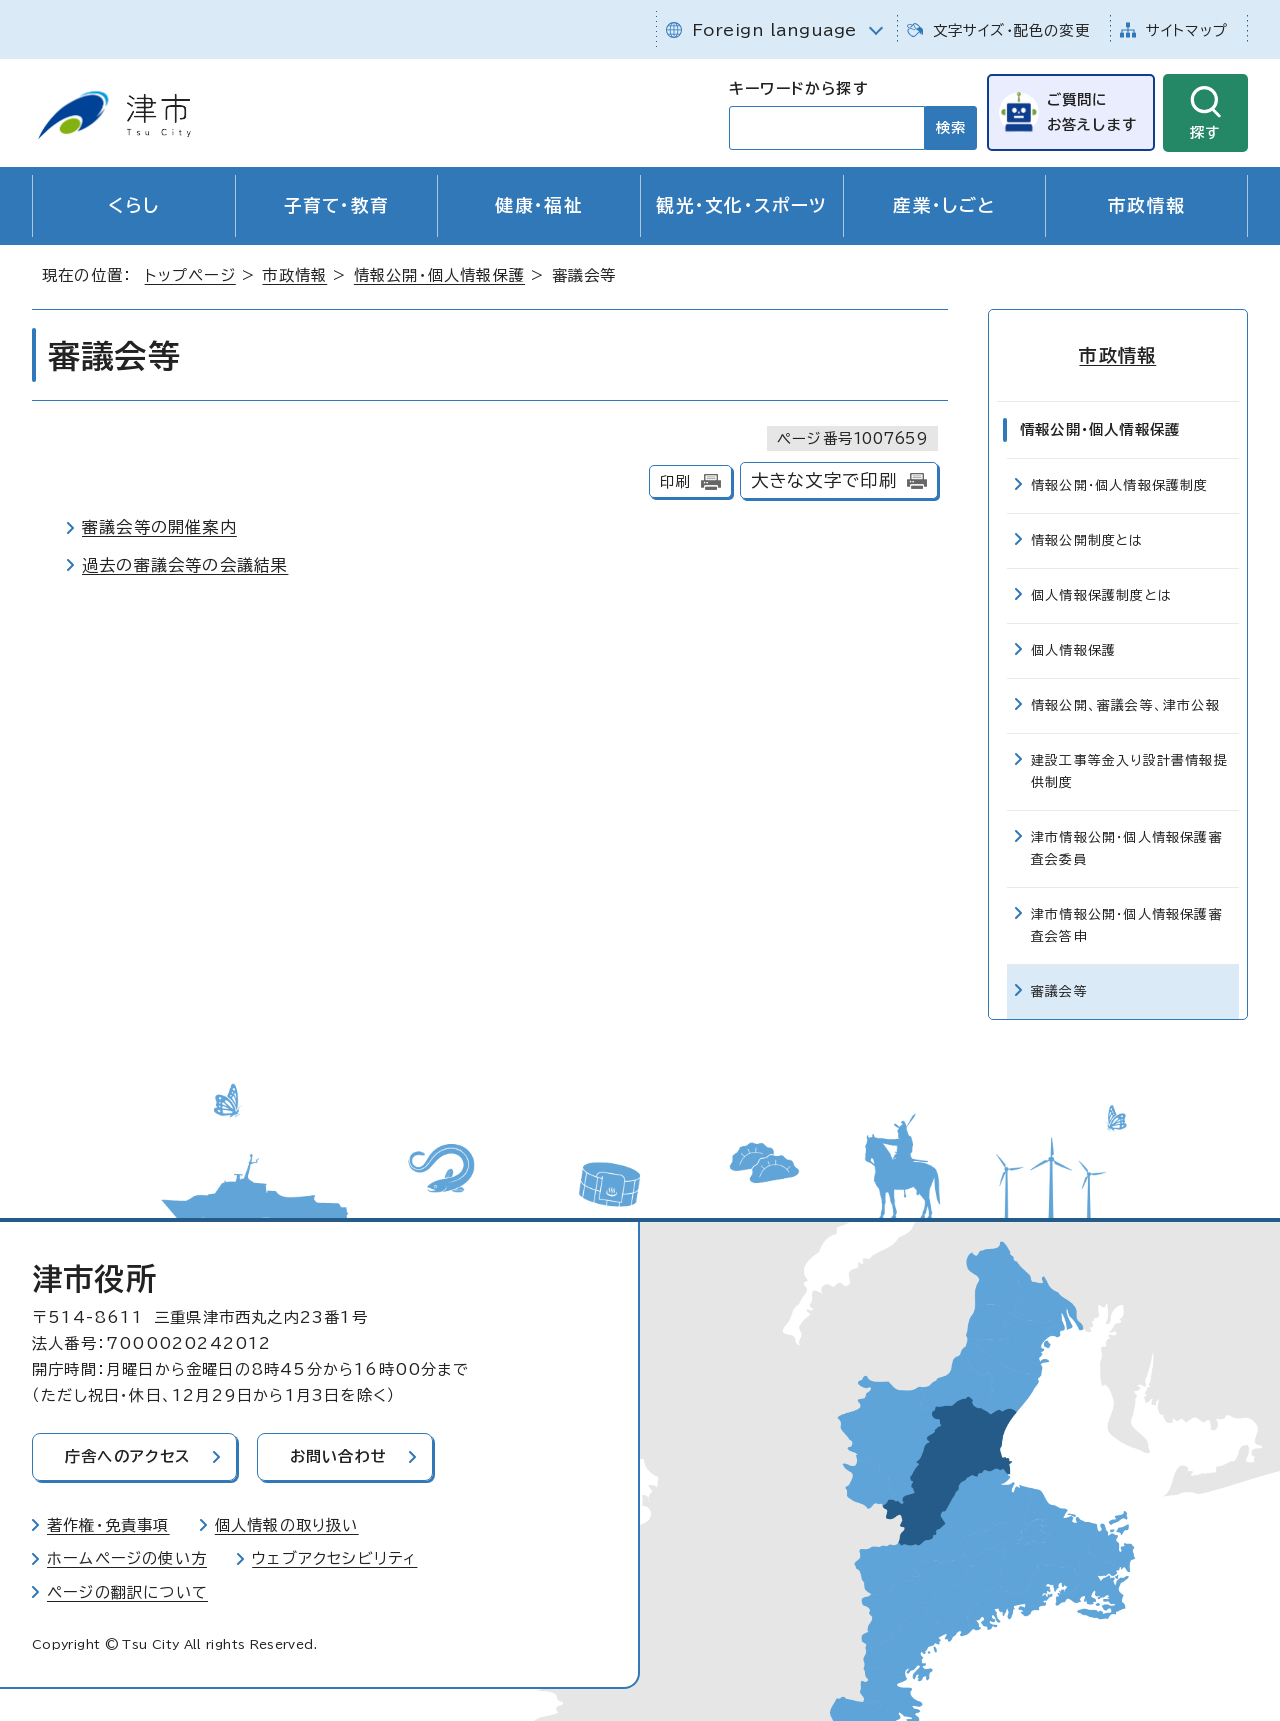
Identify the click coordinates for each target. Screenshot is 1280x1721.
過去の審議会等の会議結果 (185, 565)
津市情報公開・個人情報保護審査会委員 (1127, 848)
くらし (133, 205)
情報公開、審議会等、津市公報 (1125, 705)
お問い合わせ (338, 1456)
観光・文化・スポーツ (741, 205)
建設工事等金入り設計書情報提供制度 (1129, 771)
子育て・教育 (337, 205)
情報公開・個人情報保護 (439, 275)
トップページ (190, 275)
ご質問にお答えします (1092, 111)
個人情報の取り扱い (287, 1524)
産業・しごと (944, 205)
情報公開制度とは (1087, 540)
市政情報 (1146, 205)
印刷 (675, 481)
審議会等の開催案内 (159, 527)
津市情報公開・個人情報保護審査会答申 (1127, 925)
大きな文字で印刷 (824, 480)
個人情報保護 (1073, 650)
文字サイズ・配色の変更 (1011, 30)
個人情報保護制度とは (1101, 595)
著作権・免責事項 (108, 1524)
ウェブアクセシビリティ (334, 1558)
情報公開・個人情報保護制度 (1120, 485)
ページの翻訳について (127, 1592)
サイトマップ (1187, 30)
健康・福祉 (539, 205)
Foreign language (774, 30)
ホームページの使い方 (127, 1558)
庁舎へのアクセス (128, 1456)
